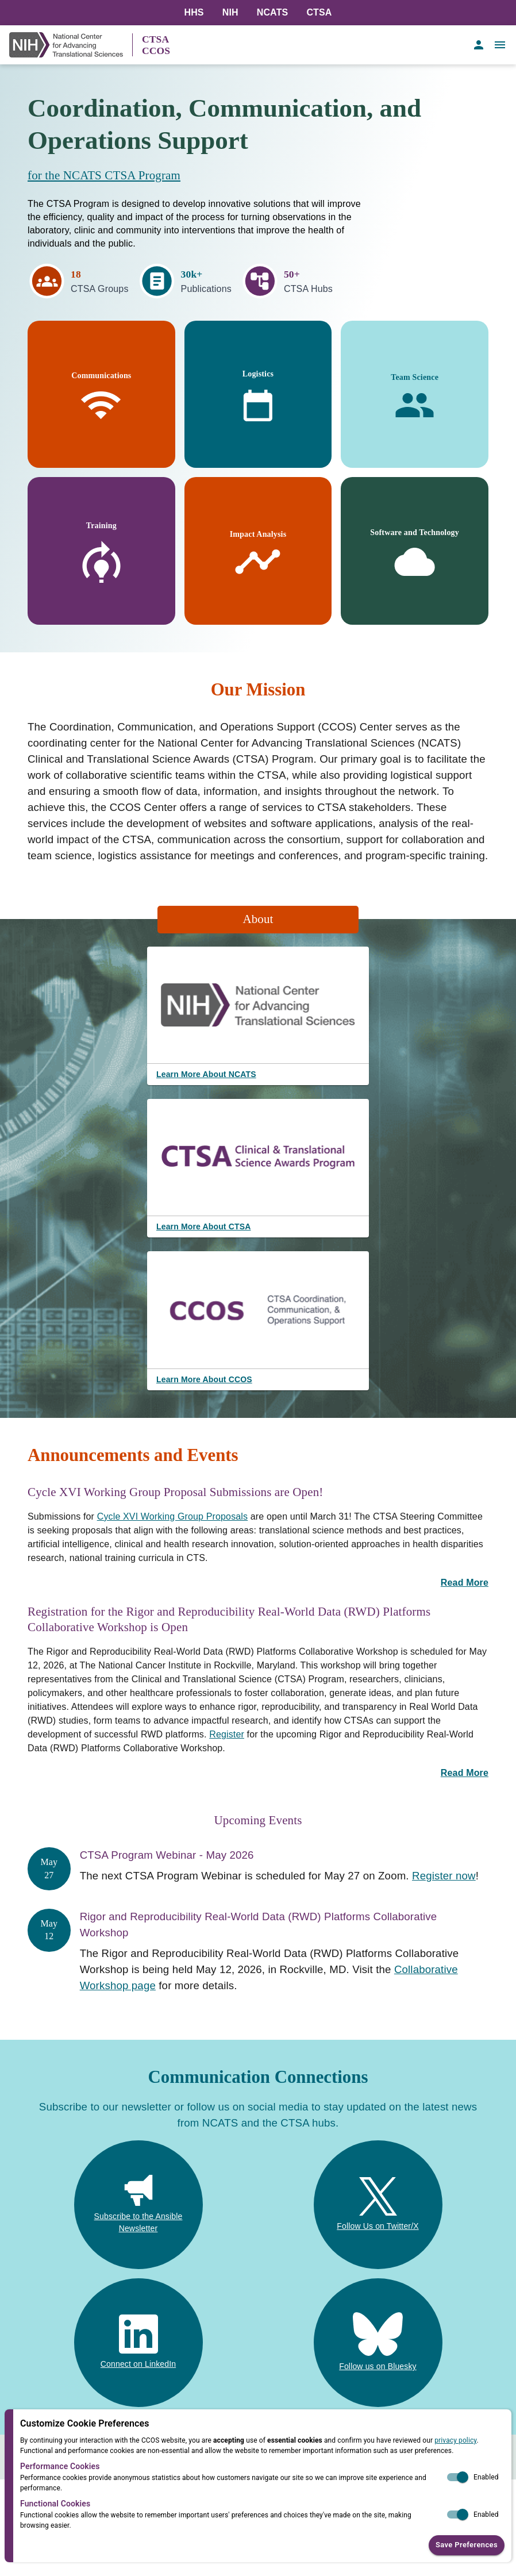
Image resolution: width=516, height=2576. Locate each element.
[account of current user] (478, 45)
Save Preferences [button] (466, 2545)
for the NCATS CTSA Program (104, 175)
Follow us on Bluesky (378, 2366)
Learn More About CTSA (203, 1226)
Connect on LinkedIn (138, 2364)
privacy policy (455, 2440)
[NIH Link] (70, 44)
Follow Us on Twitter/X (377, 2226)
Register (226, 1734)
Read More (464, 1582)
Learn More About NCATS (206, 1074)
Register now (444, 1876)
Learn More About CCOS (204, 1379)
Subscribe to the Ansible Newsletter (138, 2222)
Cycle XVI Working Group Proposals (172, 1516)
